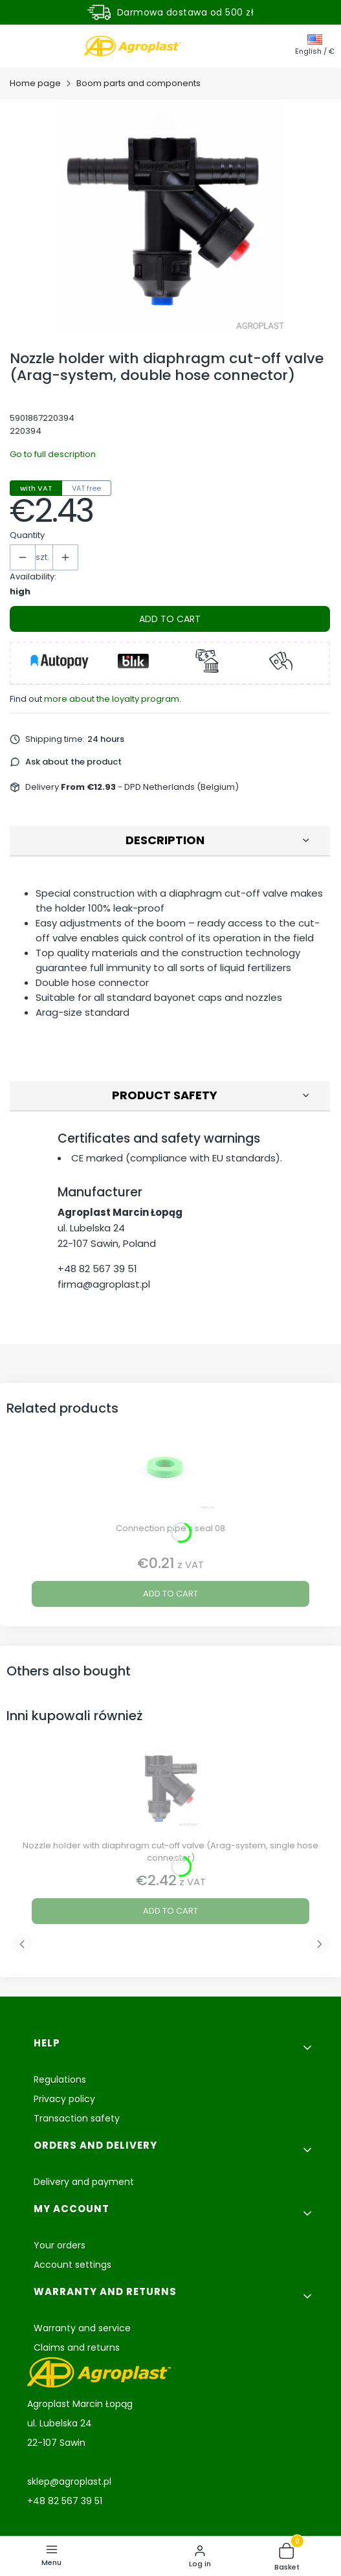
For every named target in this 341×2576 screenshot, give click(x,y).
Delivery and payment (84, 2181)
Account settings (72, 2264)
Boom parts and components (138, 83)
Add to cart (170, 618)
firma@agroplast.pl (104, 1284)
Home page (35, 83)
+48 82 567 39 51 (97, 1268)
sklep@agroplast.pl (69, 2481)
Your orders (59, 2245)
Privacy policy (64, 2098)
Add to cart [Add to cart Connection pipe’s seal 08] (170, 1593)
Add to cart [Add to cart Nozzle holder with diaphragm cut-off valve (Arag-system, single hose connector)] (170, 1911)
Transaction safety (77, 2118)
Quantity (27, 535)
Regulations (60, 2079)
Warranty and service (82, 2328)
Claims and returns (77, 2347)
